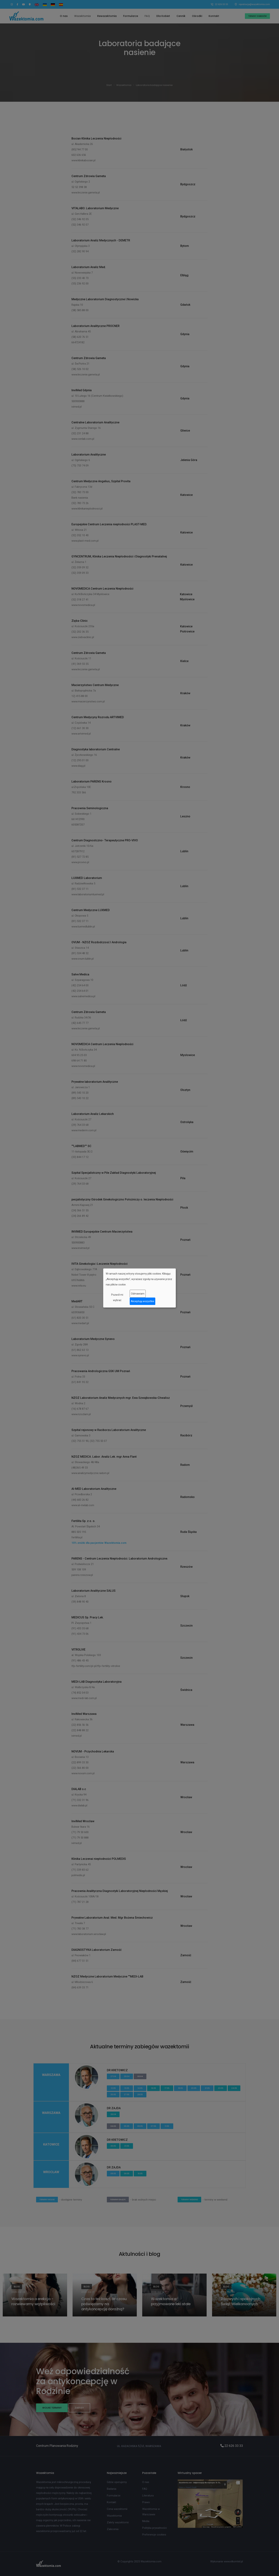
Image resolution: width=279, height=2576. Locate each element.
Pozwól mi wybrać (117, 1297)
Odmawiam (137, 1293)
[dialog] (139, 1288)
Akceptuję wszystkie (142, 1301)
